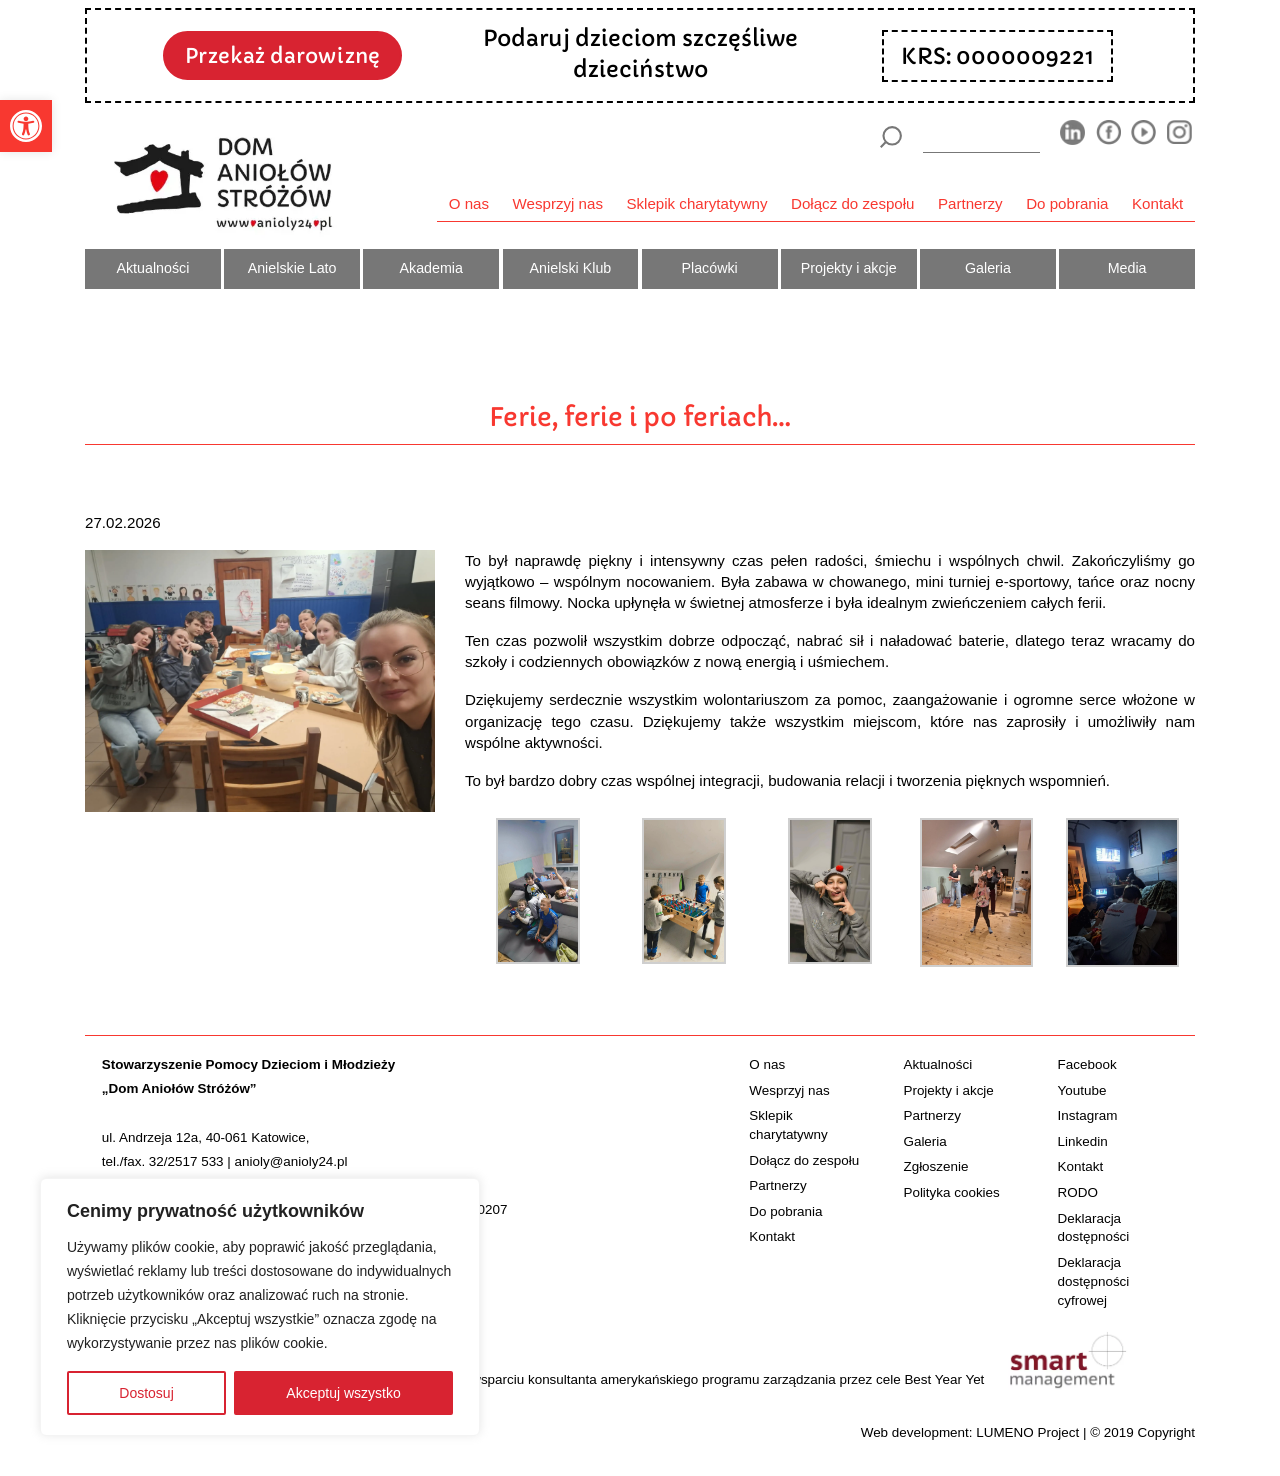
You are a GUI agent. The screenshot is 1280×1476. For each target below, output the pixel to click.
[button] (26, 126)
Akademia (431, 268)
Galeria (988, 268)
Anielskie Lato (292, 268)
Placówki (709, 268)
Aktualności (152, 268)
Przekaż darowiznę (282, 56)
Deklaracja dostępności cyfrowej (1094, 1281)
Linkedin (1083, 1141)
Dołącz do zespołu (852, 203)
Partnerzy (970, 203)
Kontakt (1157, 203)
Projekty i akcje (849, 268)
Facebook (1087, 1064)
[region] (260, 1307)
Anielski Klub (571, 268)
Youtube (1082, 1090)
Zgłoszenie (935, 1166)
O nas (469, 203)
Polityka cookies (951, 1192)
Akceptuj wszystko (343, 1393)
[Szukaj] (890, 137)
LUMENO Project (1027, 1432)
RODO (1078, 1192)
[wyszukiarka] (982, 136)
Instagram (1088, 1115)
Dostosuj (146, 1393)
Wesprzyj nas (558, 203)
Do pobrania (1067, 203)
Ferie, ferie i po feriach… (640, 417)
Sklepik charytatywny (696, 203)
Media (1127, 268)
